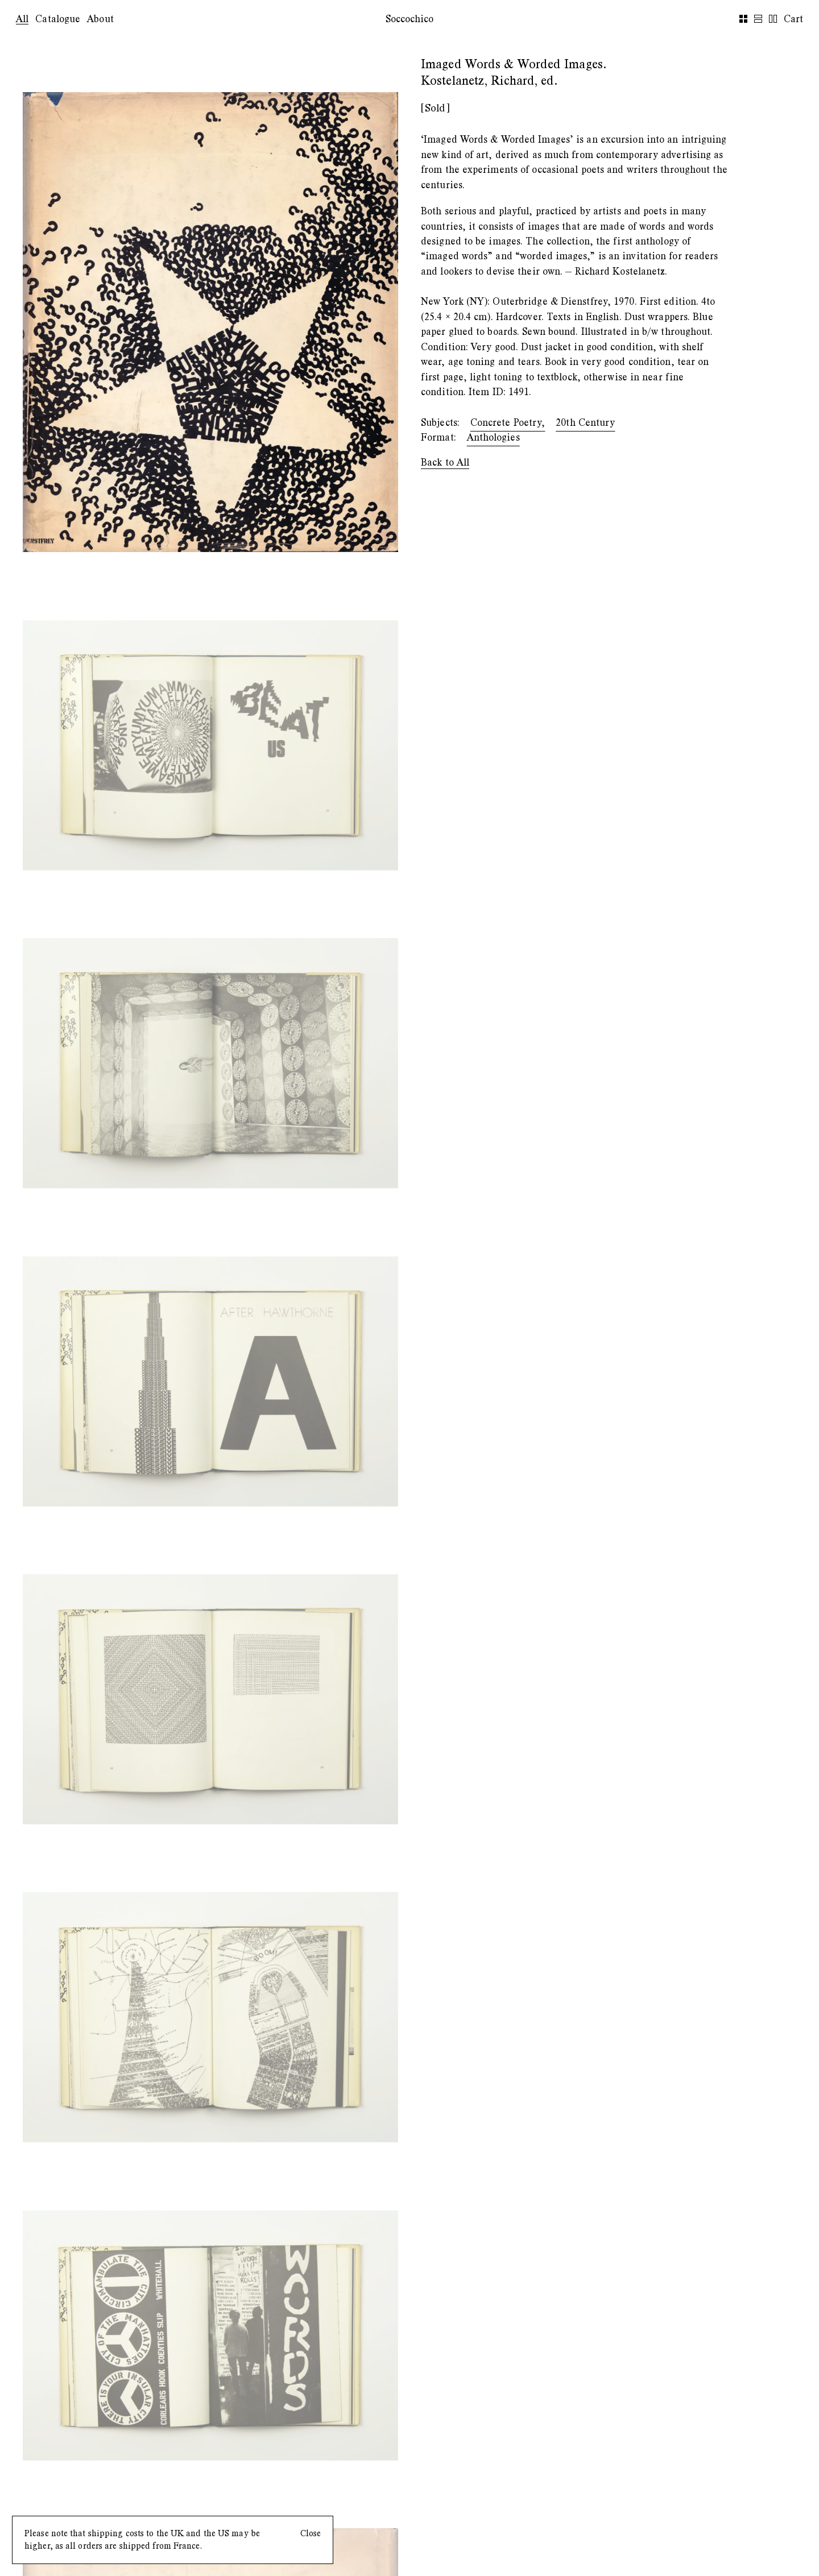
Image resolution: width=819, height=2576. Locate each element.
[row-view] (773, 18)
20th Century (585, 423)
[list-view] (758, 18)
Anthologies (493, 437)
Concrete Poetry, (507, 423)
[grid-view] (743, 18)
